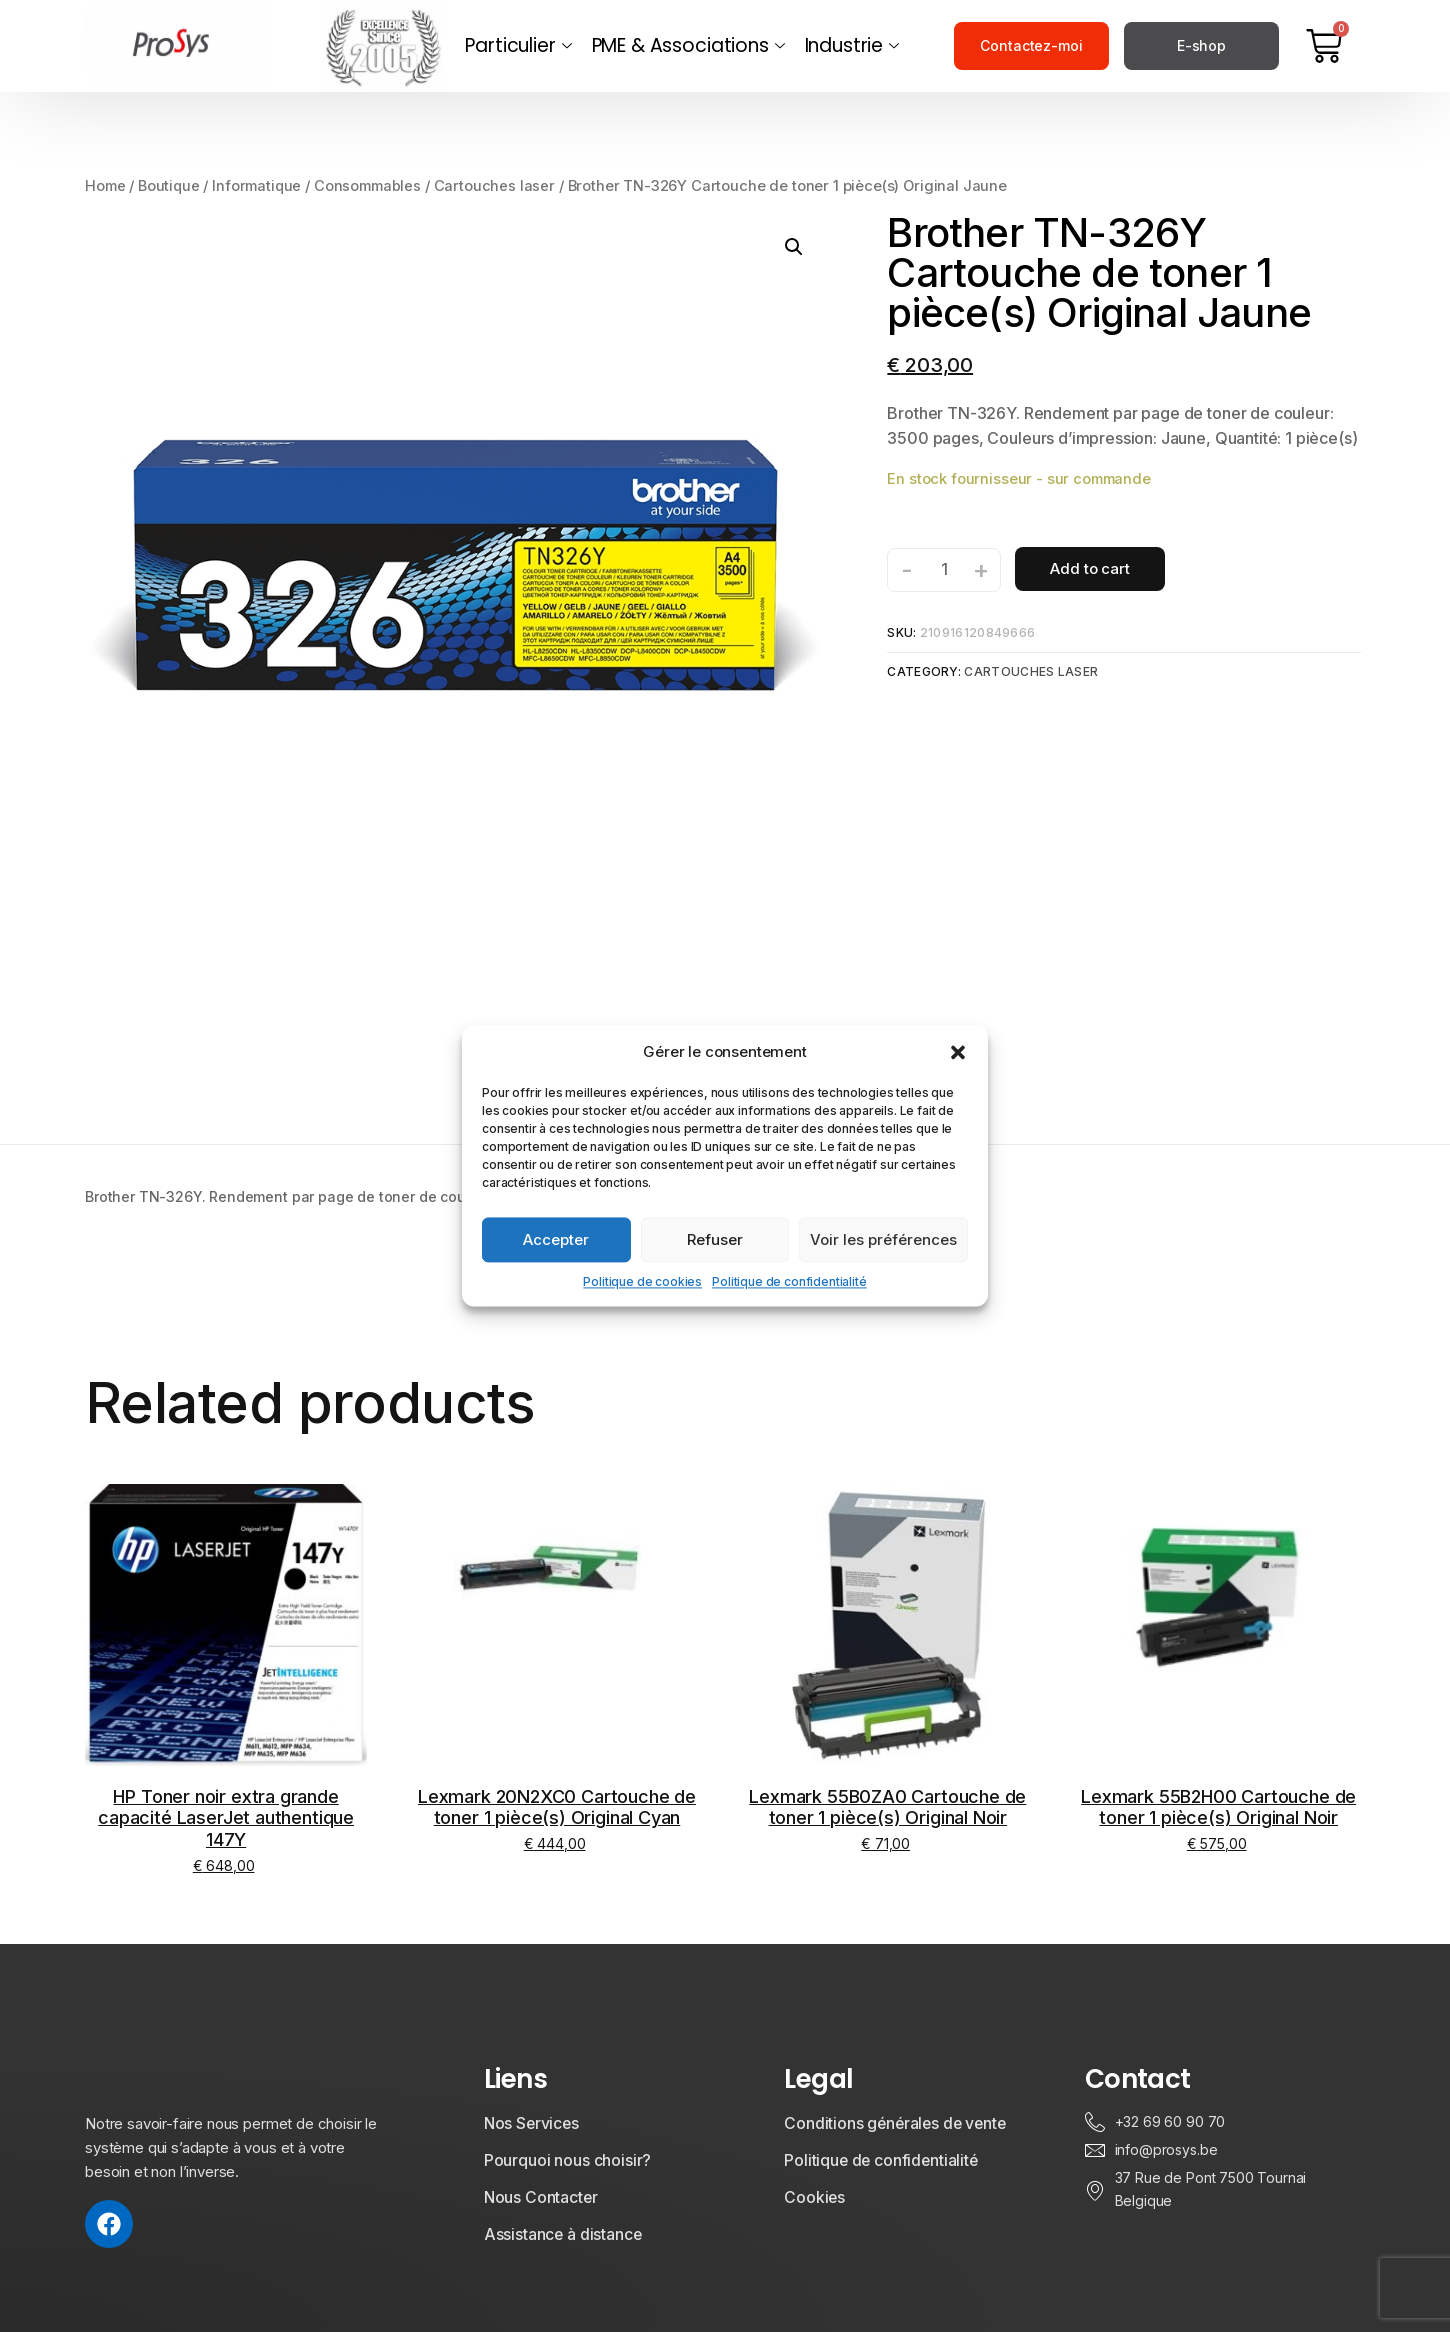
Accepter (556, 1239)
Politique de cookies (642, 1281)
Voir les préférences (883, 1239)
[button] (958, 1052)
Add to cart (1089, 566)
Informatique (258, 183)
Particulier (518, 46)
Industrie (852, 46)
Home (105, 183)
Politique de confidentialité (789, 1281)
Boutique (169, 183)
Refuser (715, 1239)
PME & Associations (688, 46)
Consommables (369, 183)
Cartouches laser (495, 183)
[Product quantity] (944, 567)
